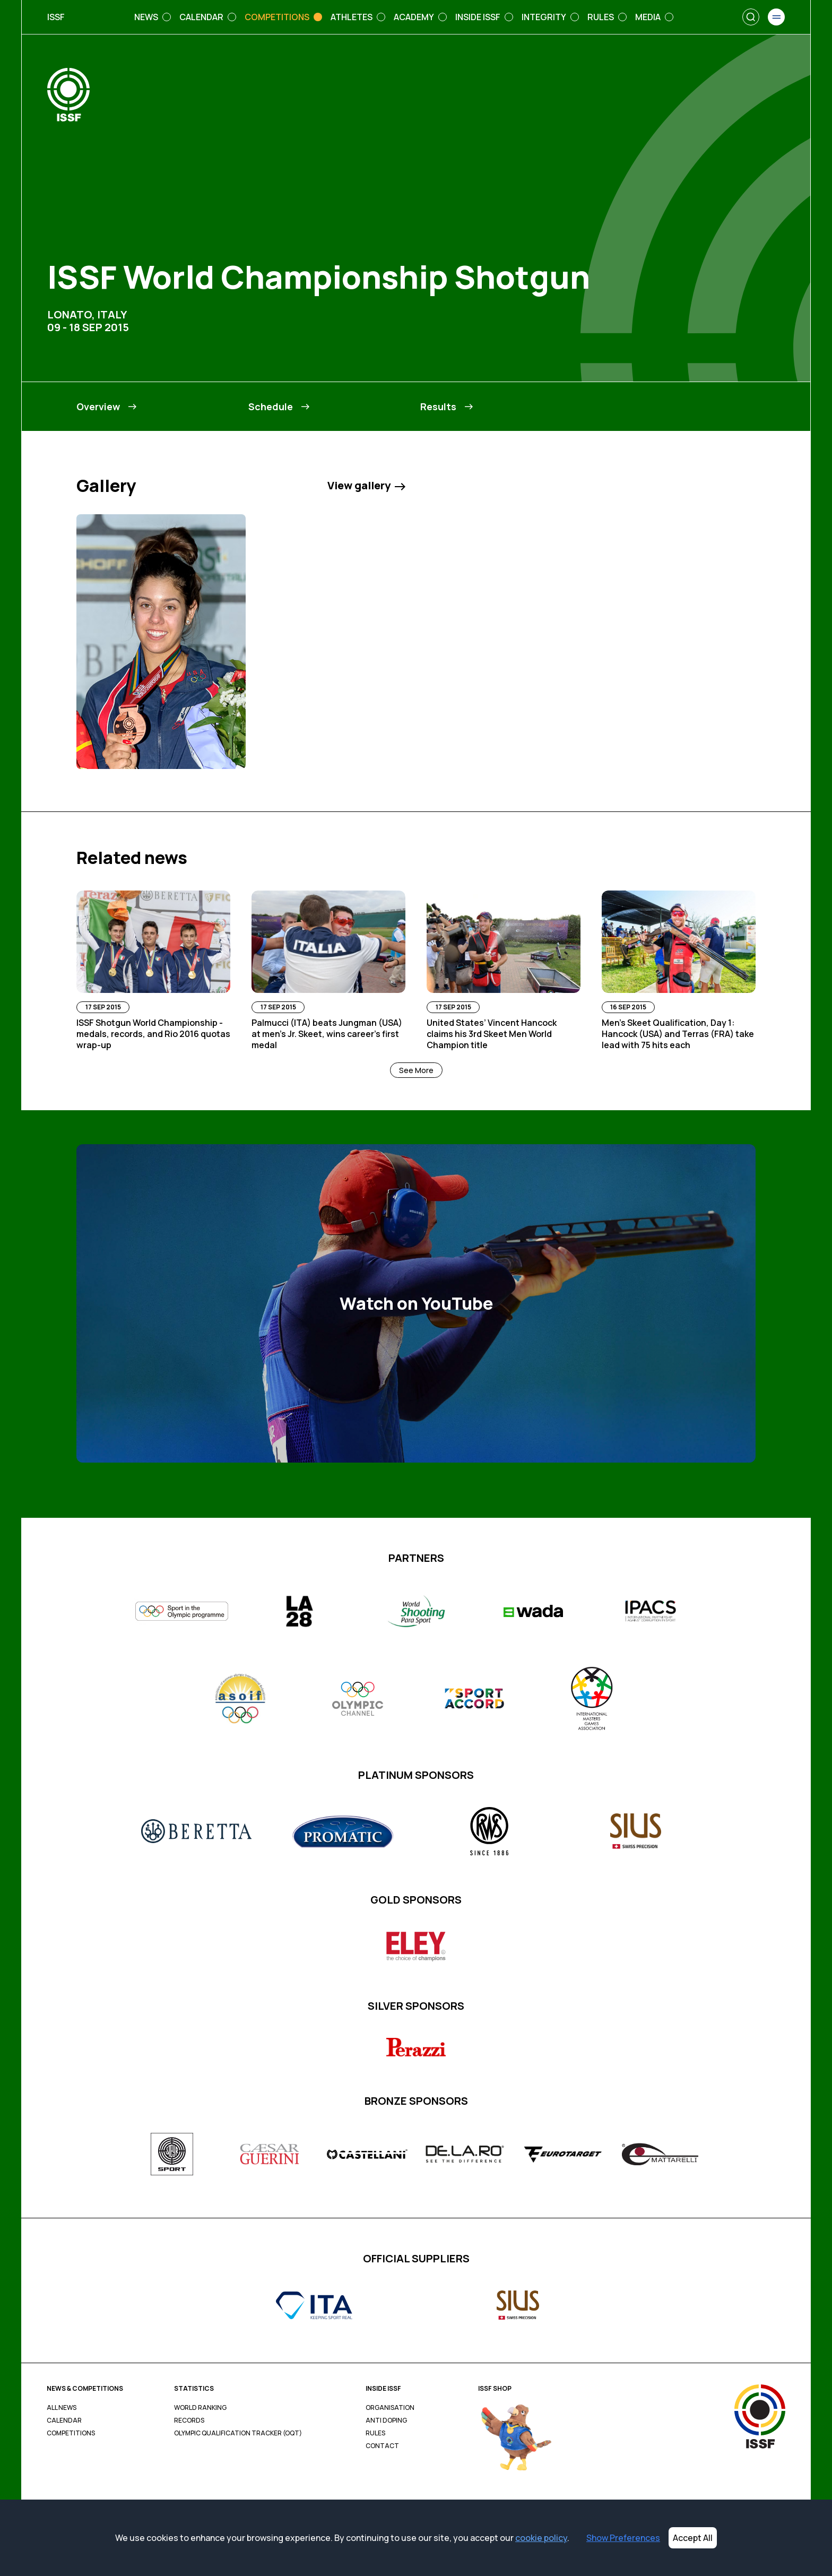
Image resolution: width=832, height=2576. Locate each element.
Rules (375, 2433)
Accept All (693, 2538)
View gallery (366, 485)
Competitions (71, 2433)
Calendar (64, 2420)
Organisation (390, 2408)
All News (61, 2408)
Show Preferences (623, 2538)
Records (189, 2420)
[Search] (750, 16)
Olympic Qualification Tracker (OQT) (238, 2433)
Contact (382, 2446)
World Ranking (200, 2408)
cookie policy (541, 2538)
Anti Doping (386, 2420)
